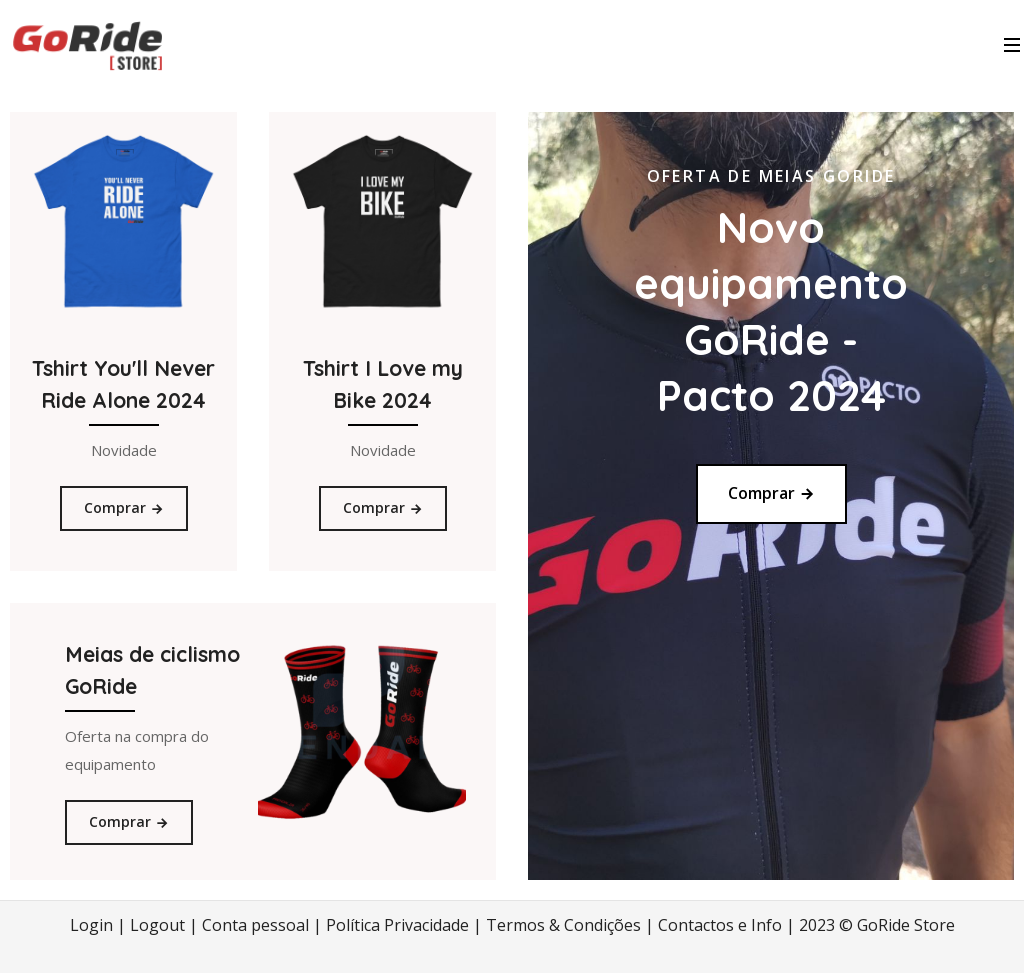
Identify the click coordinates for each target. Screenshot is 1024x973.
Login (91, 925)
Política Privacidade (397, 925)
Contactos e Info (720, 925)
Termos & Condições (563, 925)
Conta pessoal (255, 925)
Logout (157, 925)
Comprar (124, 507)
